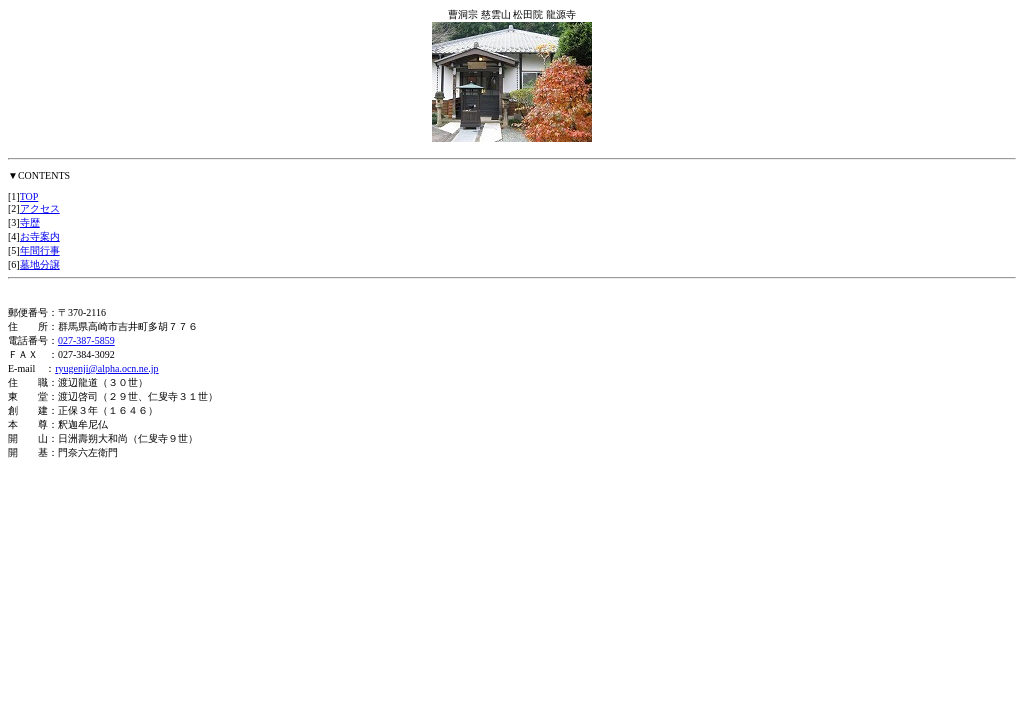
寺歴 (30, 222)
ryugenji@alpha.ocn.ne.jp (106, 368)
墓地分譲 (40, 264)
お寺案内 (40, 236)
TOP (29, 196)
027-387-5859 (86, 340)
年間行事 (40, 250)
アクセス (40, 208)
